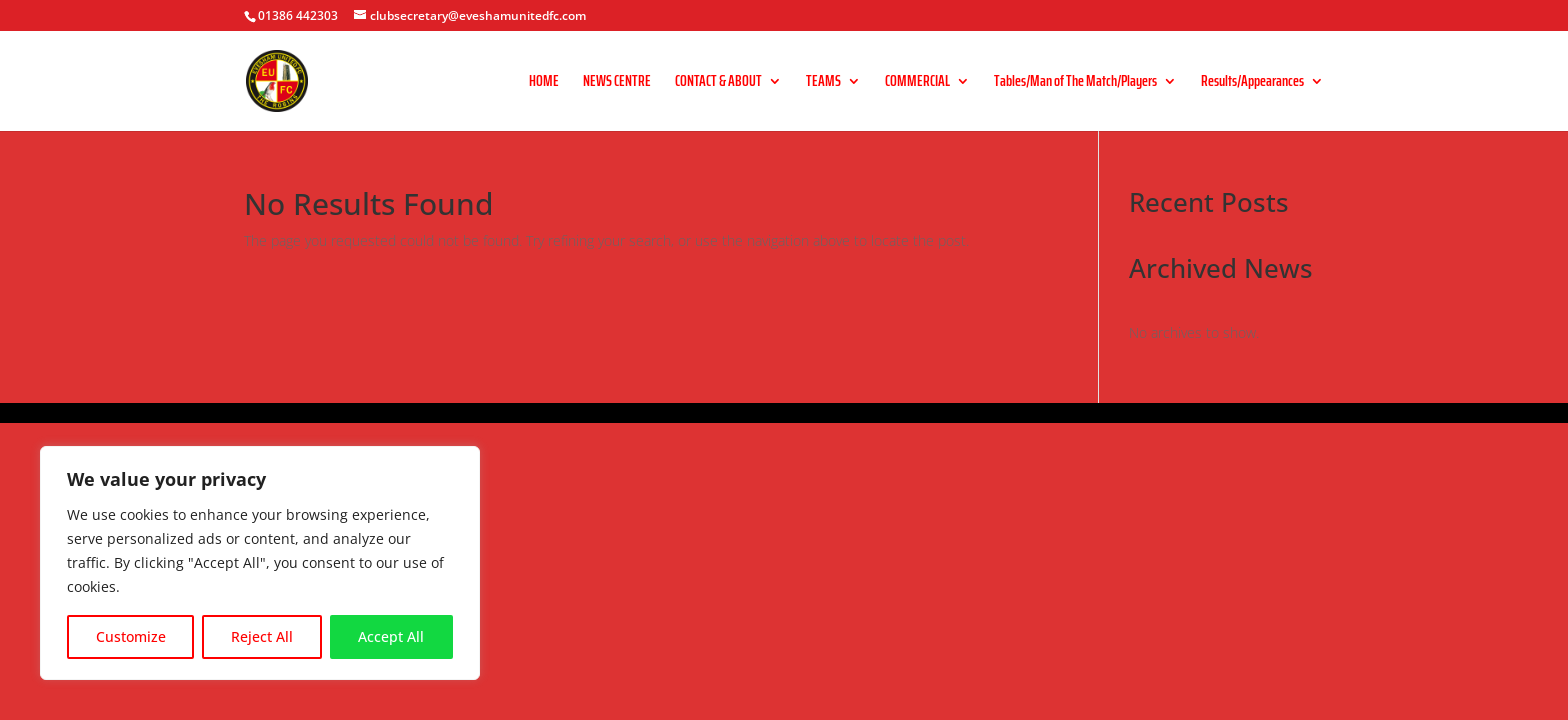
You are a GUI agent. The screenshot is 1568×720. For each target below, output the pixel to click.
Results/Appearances (1252, 83)
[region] (260, 563)
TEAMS (823, 83)
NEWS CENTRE (617, 83)
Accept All (391, 636)
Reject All (262, 636)
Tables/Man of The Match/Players (1075, 83)
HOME (544, 83)
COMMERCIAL (917, 83)
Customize (131, 636)
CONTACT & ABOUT (718, 83)
